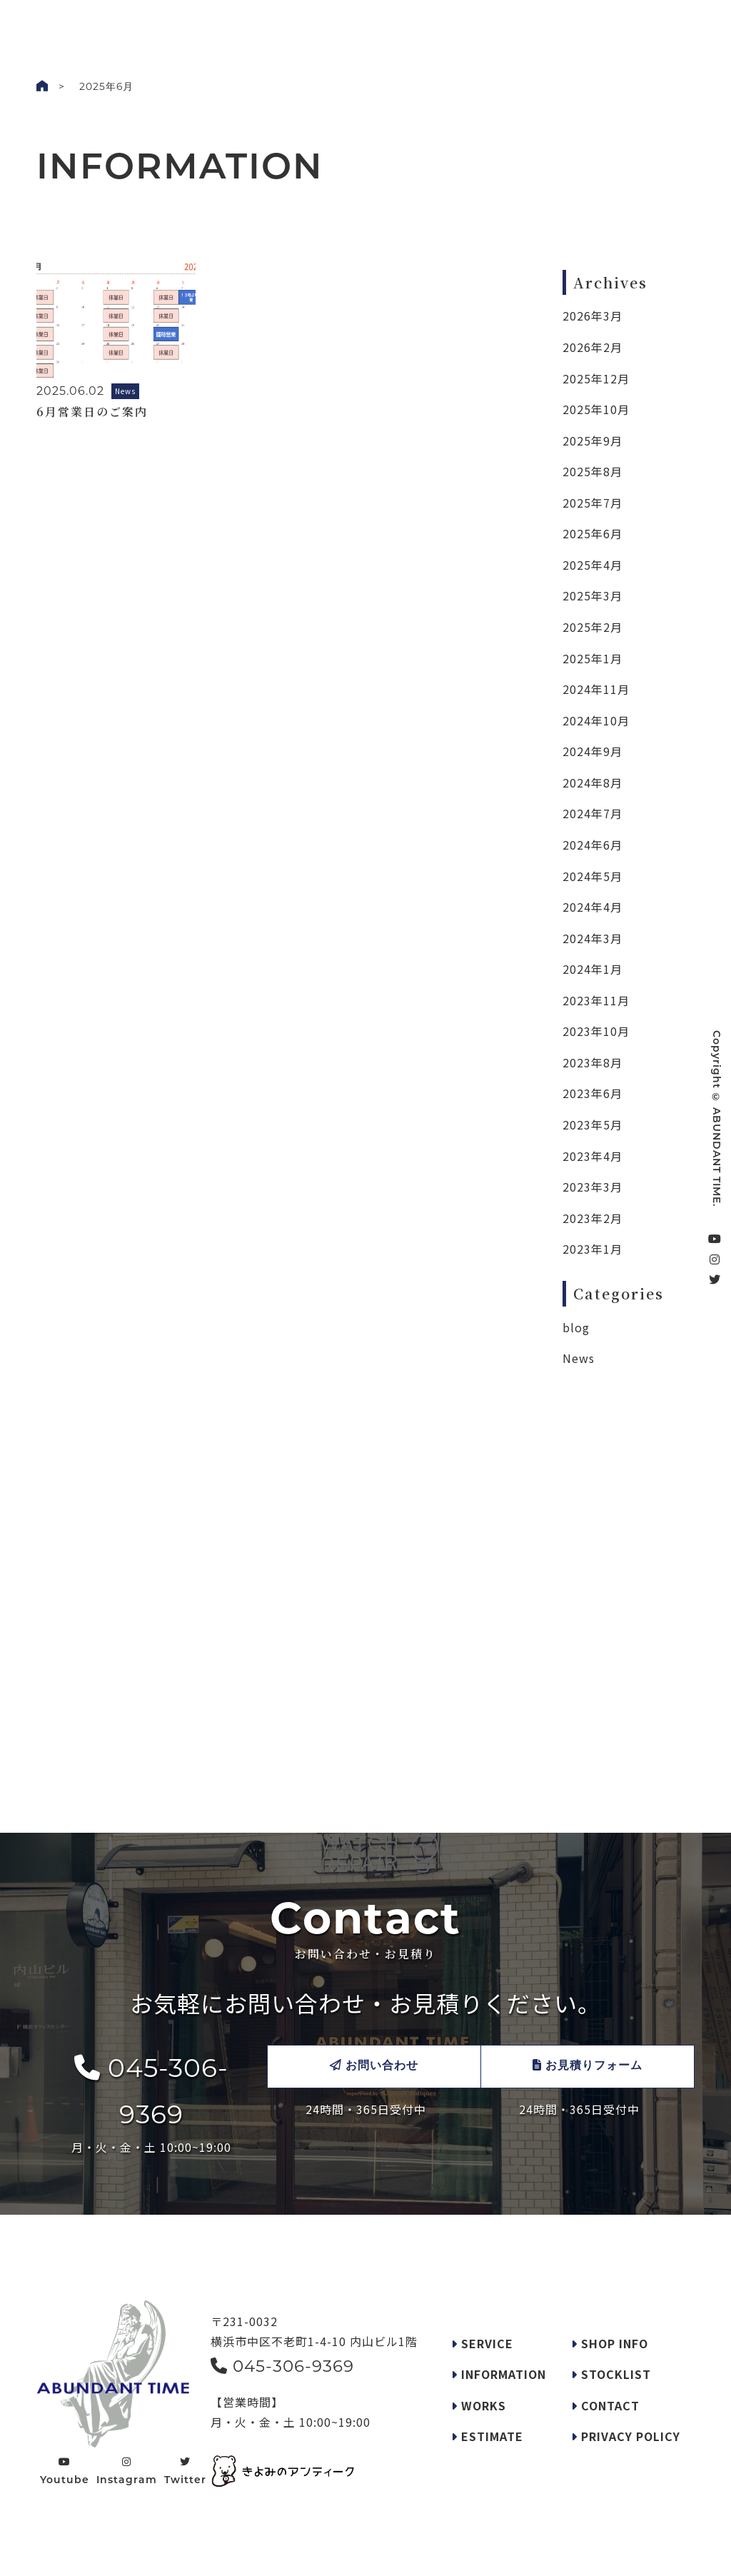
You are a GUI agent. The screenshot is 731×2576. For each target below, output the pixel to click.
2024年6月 (592, 844)
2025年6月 (592, 533)
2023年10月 (596, 1031)
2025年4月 (592, 564)
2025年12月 (596, 378)
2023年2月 (592, 1218)
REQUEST (327, 24)
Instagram (126, 2471)
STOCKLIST (442, 24)
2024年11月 (596, 689)
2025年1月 (592, 658)
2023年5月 (592, 1124)
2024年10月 (596, 720)
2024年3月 (592, 938)
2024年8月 (592, 782)
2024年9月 (592, 751)
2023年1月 (592, 1248)
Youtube (64, 2471)
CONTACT (605, 2405)
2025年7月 (592, 502)
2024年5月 (592, 876)
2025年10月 (596, 409)
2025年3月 (592, 595)
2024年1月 (592, 968)
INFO (212, 24)
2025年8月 (592, 471)
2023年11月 (596, 1000)
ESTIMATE (487, 2436)
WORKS (162, 24)
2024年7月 (592, 813)
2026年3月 (592, 315)
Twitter (185, 2471)
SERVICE (264, 24)
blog (576, 1327)
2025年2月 (592, 626)
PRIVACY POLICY (625, 2436)
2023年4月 (592, 1155)
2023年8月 (592, 1062)
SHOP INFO (609, 2343)
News (579, 1358)
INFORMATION (498, 2374)
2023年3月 (592, 1186)
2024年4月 (592, 906)
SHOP (382, 24)
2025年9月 (592, 440)
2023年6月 (592, 1093)
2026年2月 (592, 347)
